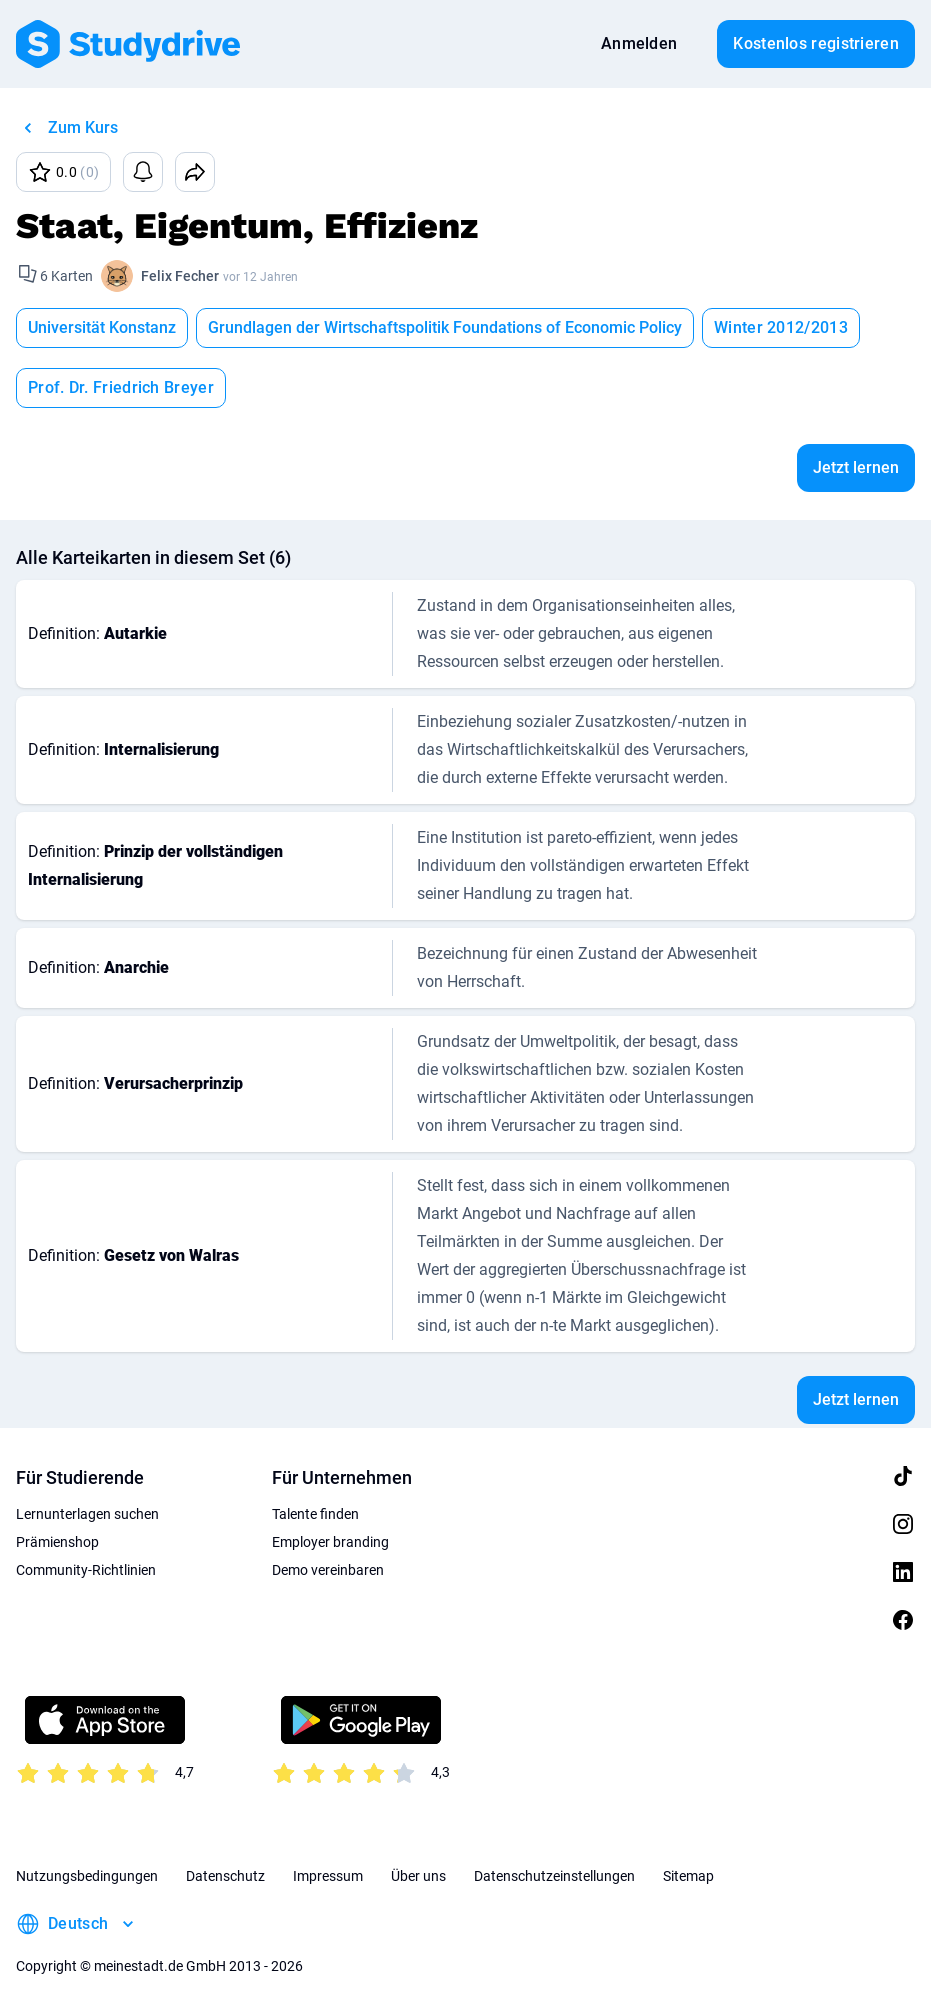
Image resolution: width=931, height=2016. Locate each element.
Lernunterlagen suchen (87, 1514)
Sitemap (688, 1876)
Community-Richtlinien (86, 1570)
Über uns (418, 1876)
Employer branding (330, 1542)
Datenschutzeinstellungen (554, 1876)
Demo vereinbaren (328, 1570)
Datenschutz (225, 1876)
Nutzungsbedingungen (87, 1876)
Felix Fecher (180, 276)
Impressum (328, 1876)
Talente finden (315, 1514)
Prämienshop (57, 1542)
